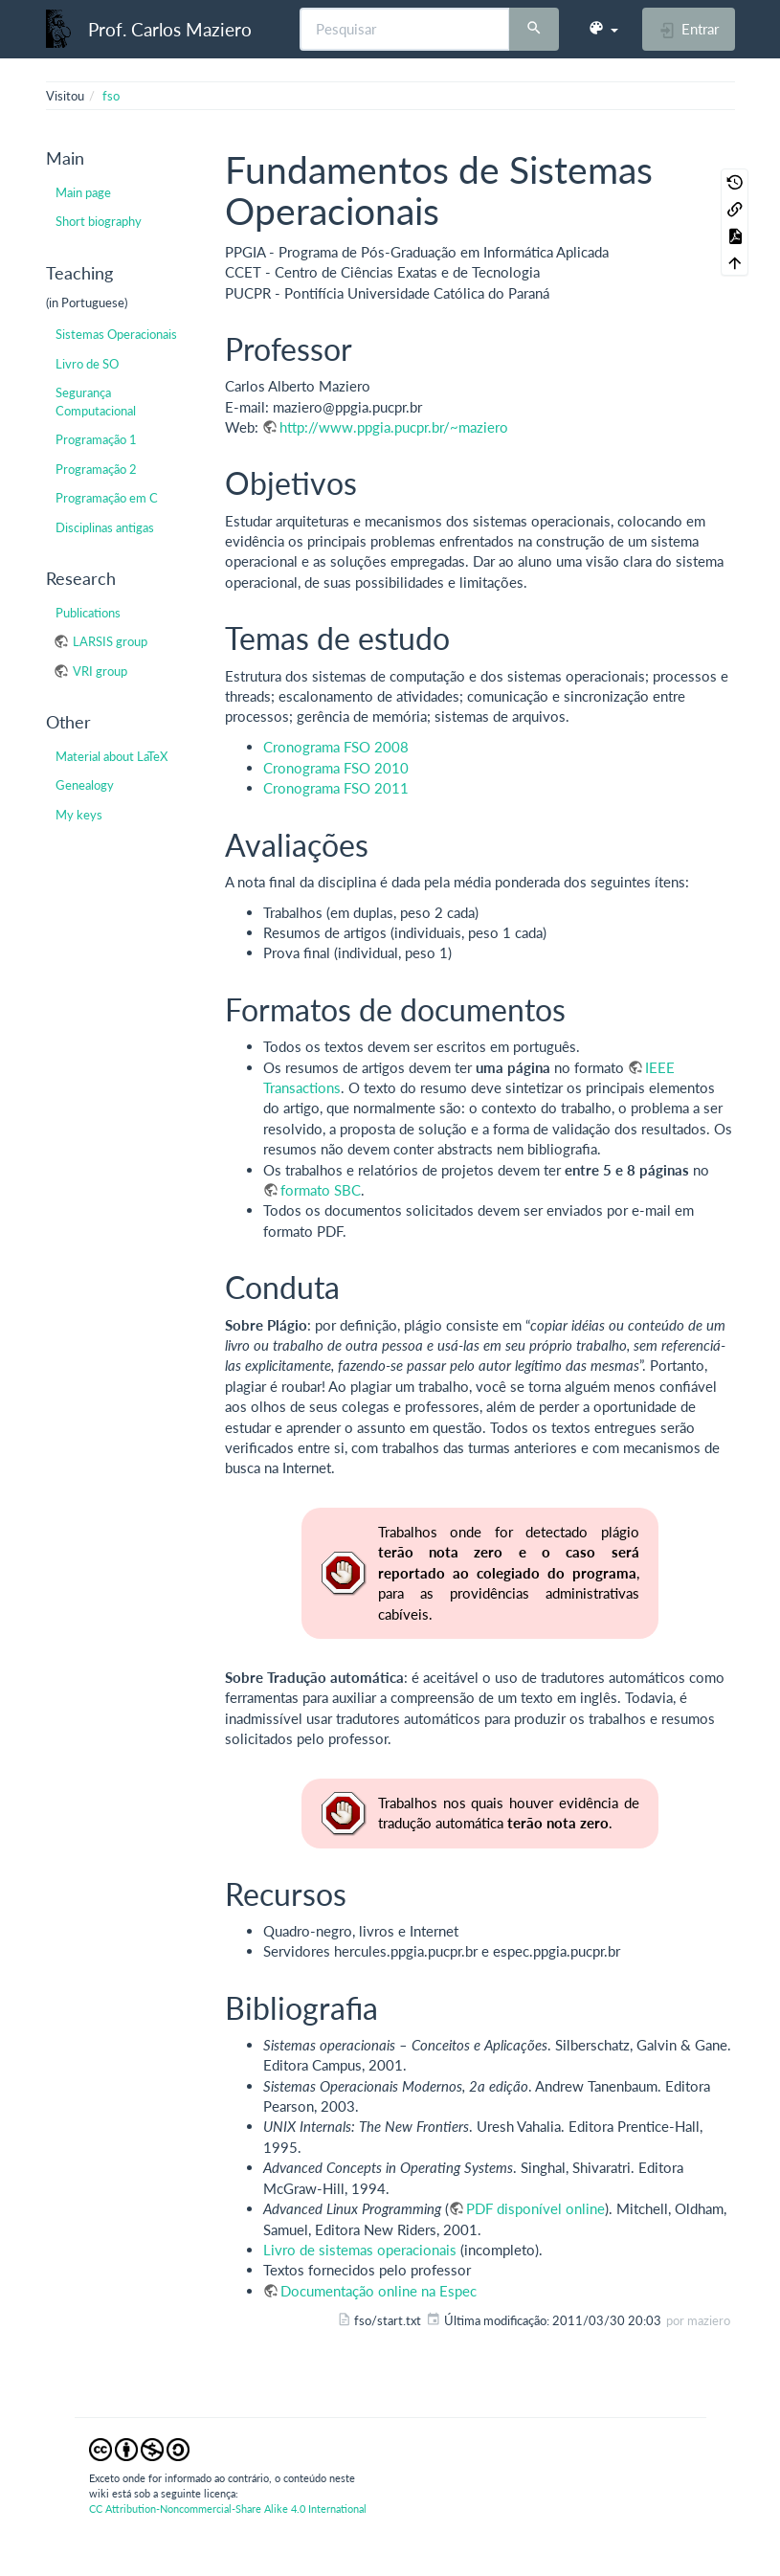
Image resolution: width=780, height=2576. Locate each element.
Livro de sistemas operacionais (360, 2249)
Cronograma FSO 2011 (336, 787)
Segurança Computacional (96, 401)
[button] (603, 28)
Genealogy (85, 785)
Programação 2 (96, 469)
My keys (79, 814)
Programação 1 (96, 439)
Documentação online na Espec (378, 2290)
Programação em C (107, 497)
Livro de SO (87, 363)
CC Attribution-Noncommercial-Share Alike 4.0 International (228, 2508)
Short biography (99, 221)
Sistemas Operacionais (116, 334)
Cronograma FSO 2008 (336, 746)
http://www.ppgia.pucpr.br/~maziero (393, 427)
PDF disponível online (535, 2208)
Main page (83, 192)
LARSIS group (110, 641)
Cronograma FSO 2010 (336, 767)
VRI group (100, 671)
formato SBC (320, 1189)
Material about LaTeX (111, 756)
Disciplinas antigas (105, 527)
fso (111, 95)
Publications (88, 612)
